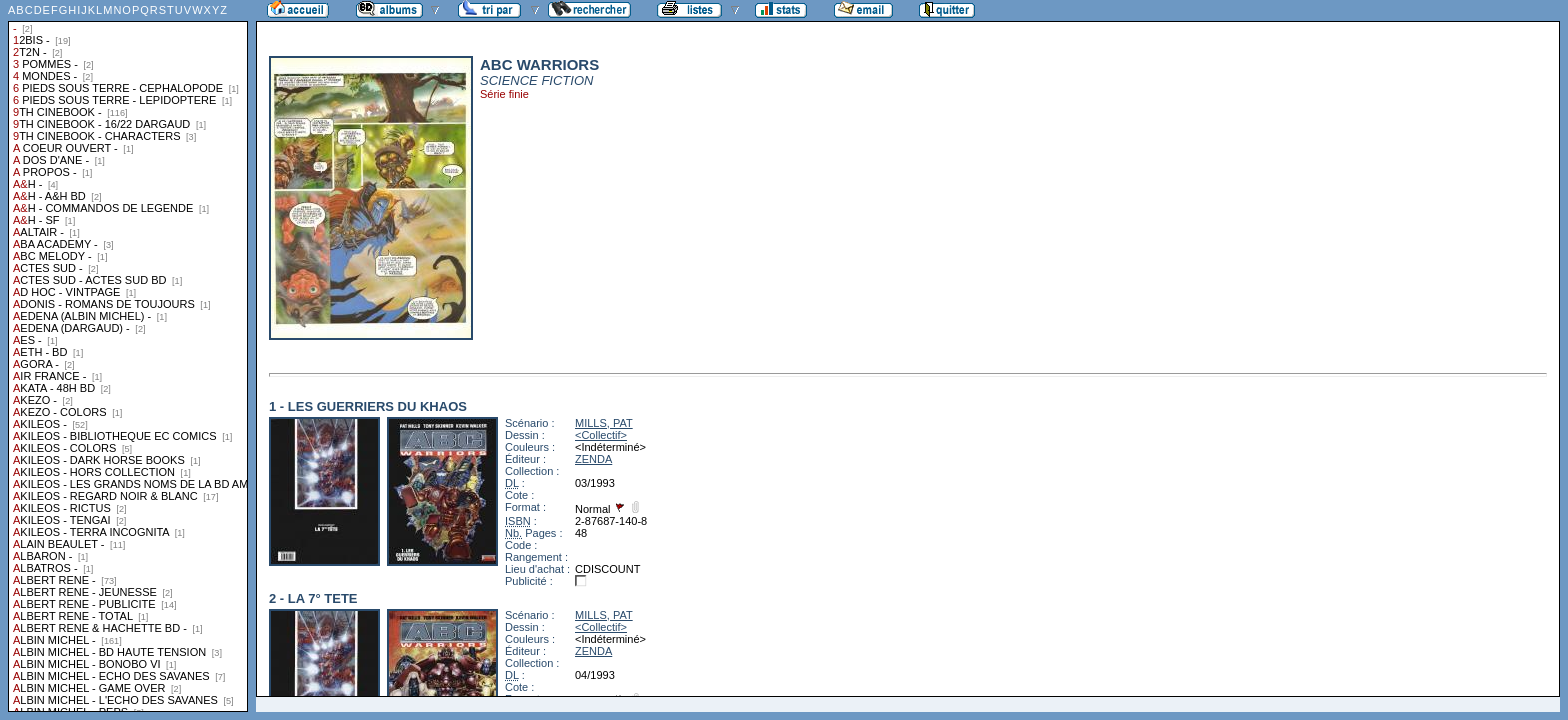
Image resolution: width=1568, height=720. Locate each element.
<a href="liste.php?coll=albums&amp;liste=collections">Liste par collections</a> (128, 356)
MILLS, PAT (604, 423)
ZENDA (593, 459)
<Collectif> (601, 435)
